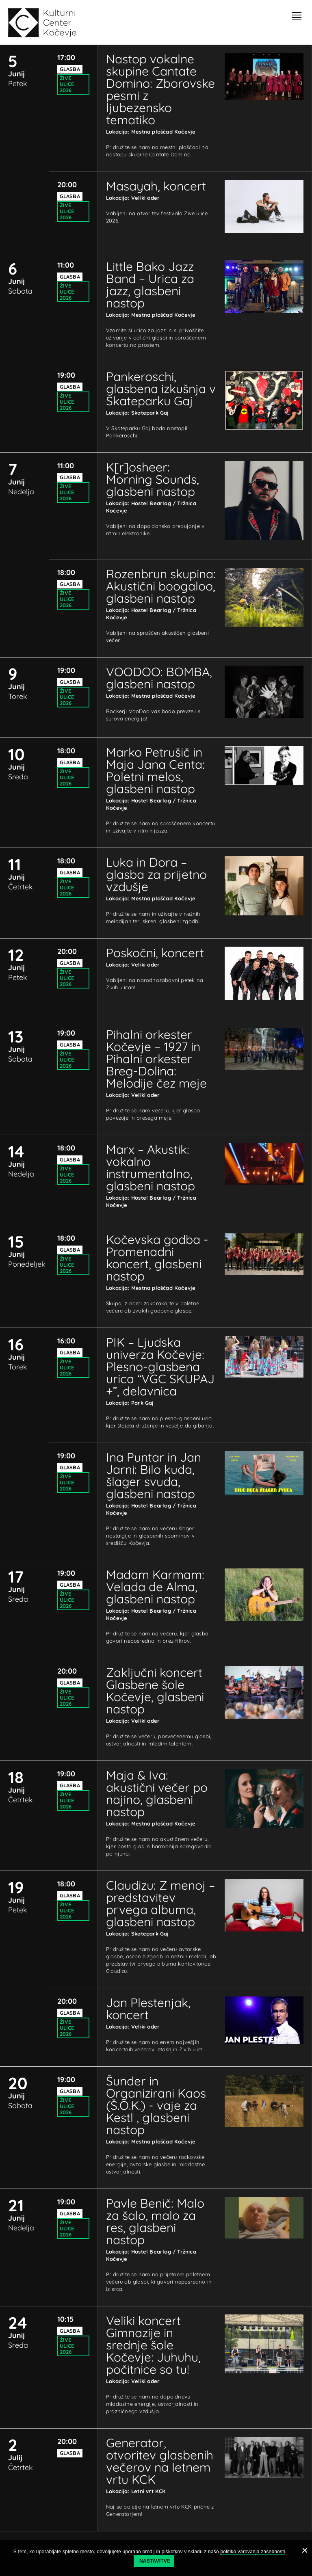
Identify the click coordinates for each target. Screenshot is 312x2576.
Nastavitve (154, 2561)
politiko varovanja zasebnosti (252, 2551)
